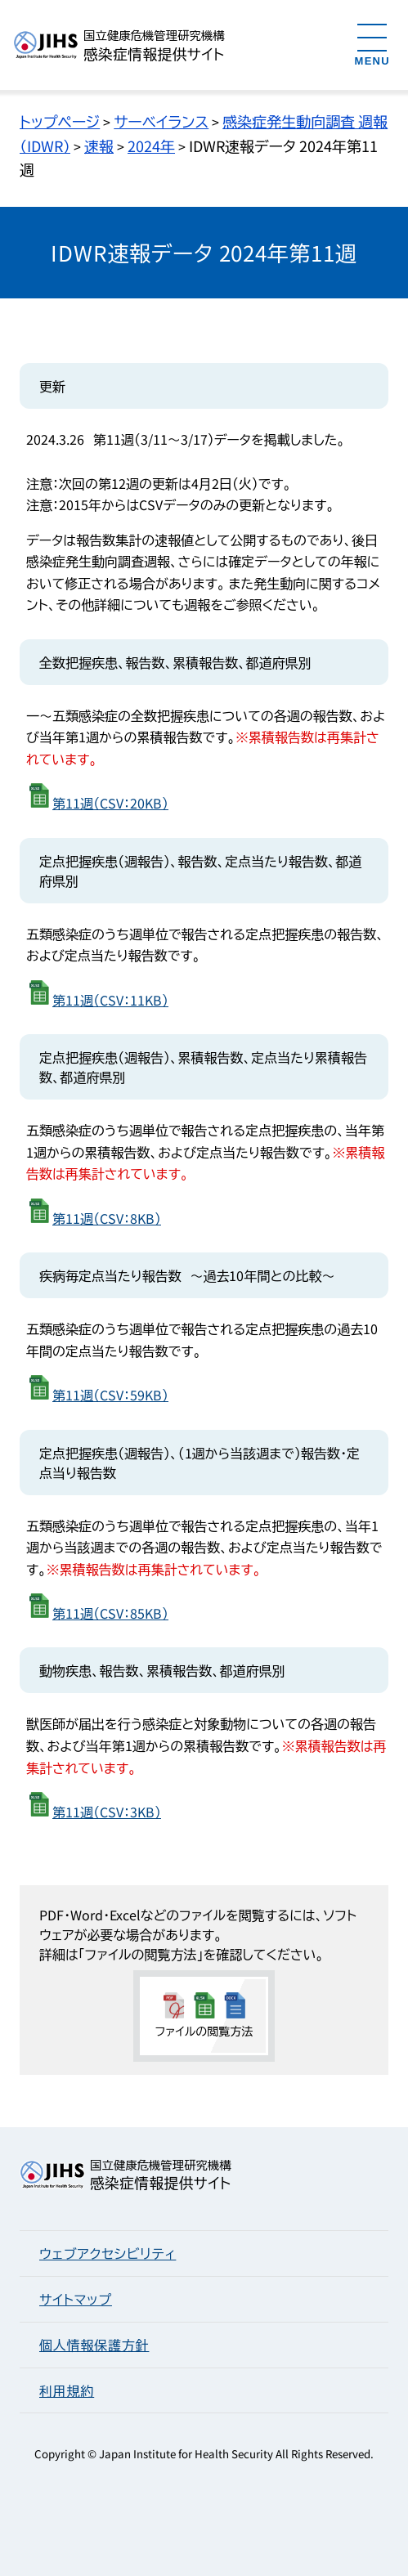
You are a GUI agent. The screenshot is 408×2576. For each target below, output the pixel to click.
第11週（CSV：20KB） (110, 803)
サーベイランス (161, 121)
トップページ (60, 121)
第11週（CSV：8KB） (106, 1218)
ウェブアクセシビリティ (107, 2253)
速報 (99, 145)
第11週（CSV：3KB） (106, 1811)
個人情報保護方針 (94, 2344)
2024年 (151, 145)
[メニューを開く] (372, 44)
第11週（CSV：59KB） (110, 1394)
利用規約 (66, 2390)
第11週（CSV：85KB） (110, 1613)
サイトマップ (75, 2299)
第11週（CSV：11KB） (110, 1000)
